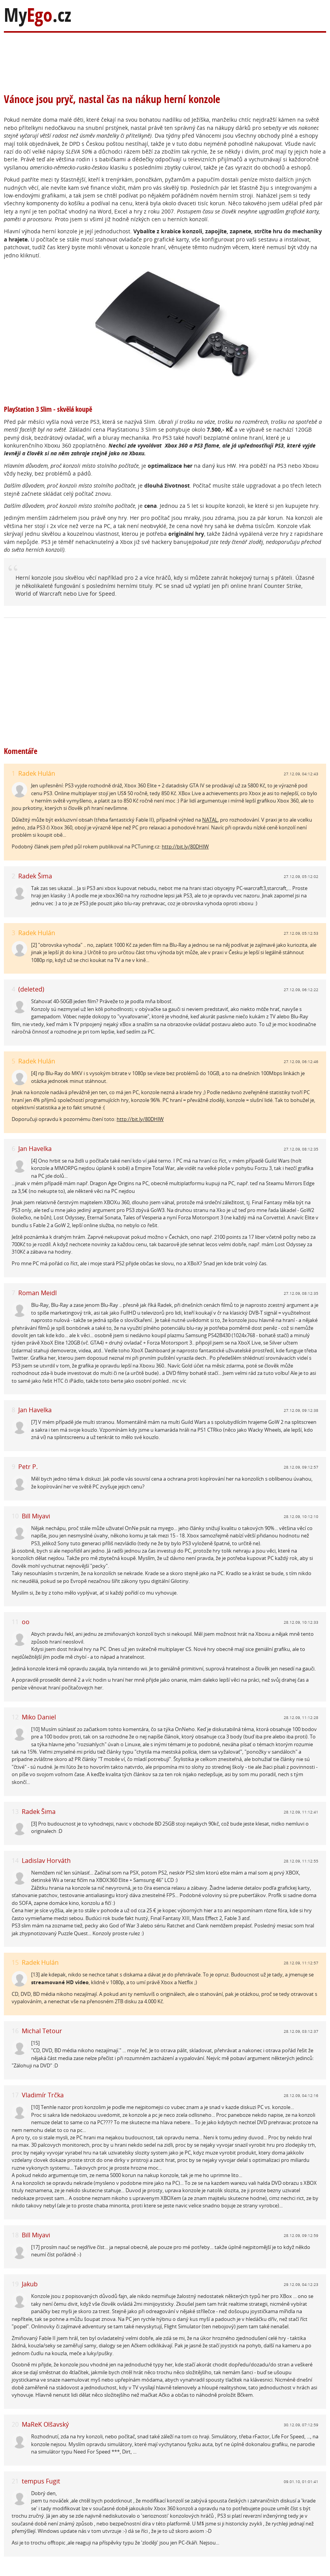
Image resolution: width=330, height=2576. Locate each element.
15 (15, 1963)
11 (15, 1622)
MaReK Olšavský (45, 2424)
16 (15, 2031)
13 (15, 1812)
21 (15, 2481)
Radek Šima (35, 876)
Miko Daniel (39, 1717)
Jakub (30, 2284)
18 (15, 2235)
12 (15, 1717)
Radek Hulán (36, 773)
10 (15, 1516)
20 (15, 2424)
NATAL (210, 819)
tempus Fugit (41, 2481)
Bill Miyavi (36, 1516)
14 (15, 1861)
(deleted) (31, 989)
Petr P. (28, 1466)
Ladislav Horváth (46, 1860)
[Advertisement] (155, 57)
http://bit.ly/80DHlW (185, 846)
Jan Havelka (35, 1148)
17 (15, 2095)
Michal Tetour (42, 2031)
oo (26, 1622)
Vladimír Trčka (43, 2095)
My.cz (37, 15)
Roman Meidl (37, 1293)
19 (15, 2284)
